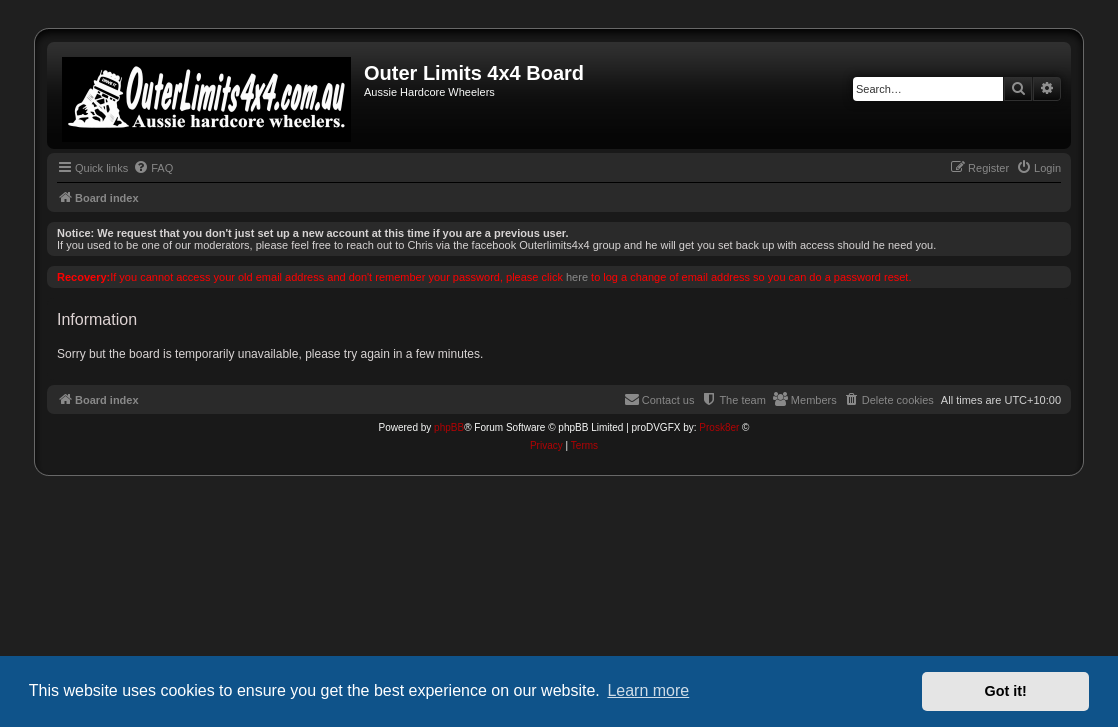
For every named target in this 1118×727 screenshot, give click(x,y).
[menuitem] (153, 168)
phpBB (449, 427)
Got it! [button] (1006, 691)
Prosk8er (719, 427)
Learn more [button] (648, 690)
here (577, 277)
